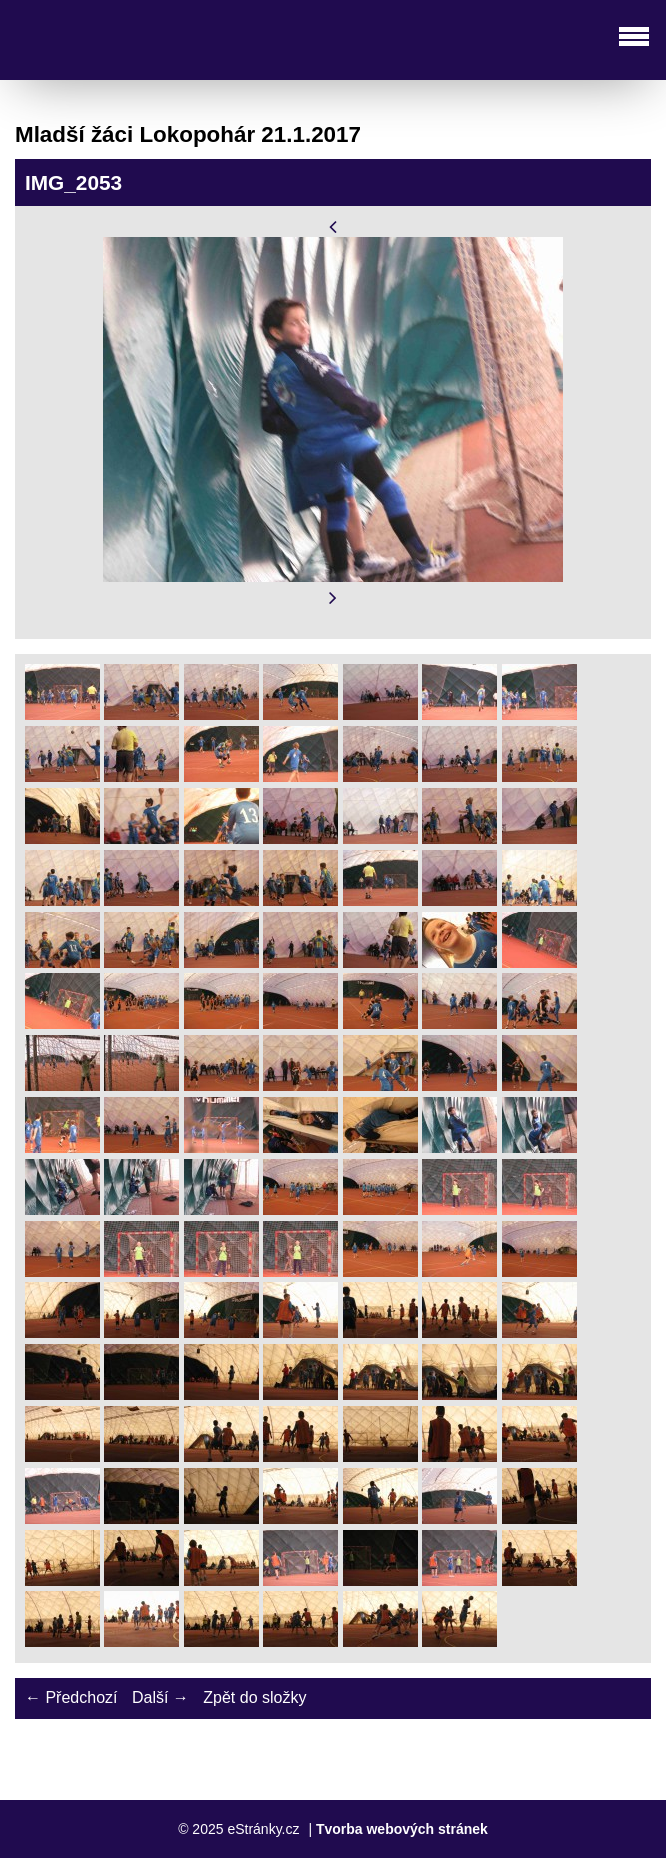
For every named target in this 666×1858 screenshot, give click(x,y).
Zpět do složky (254, 1697)
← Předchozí (71, 1697)
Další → (160, 1697)
